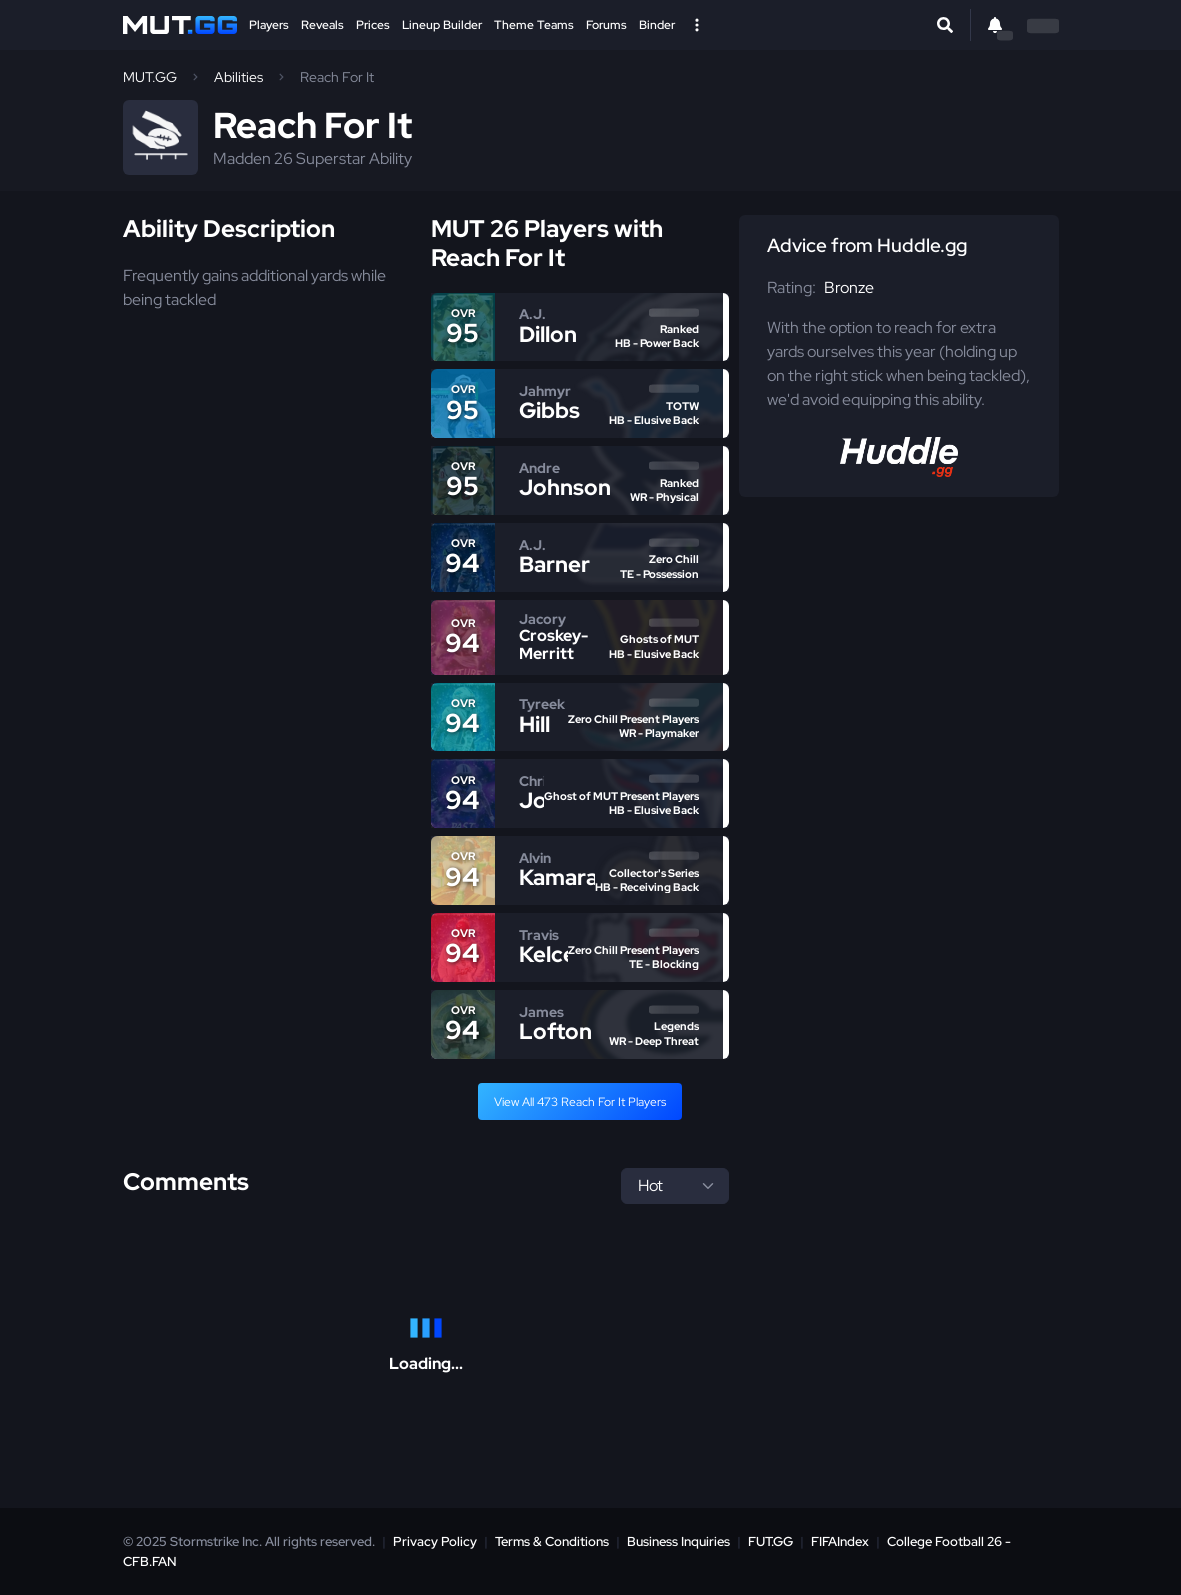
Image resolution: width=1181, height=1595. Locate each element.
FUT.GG (770, 1541)
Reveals (322, 25)
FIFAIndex (840, 1541)
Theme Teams (534, 25)
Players (269, 25)
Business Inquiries (678, 1541)
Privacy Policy (435, 1541)
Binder (657, 25)
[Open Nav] (697, 25)
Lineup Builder (442, 25)
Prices (373, 25)
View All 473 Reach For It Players (580, 1102)
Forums (606, 25)
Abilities (238, 77)
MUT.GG (150, 77)
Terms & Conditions (552, 1541)
